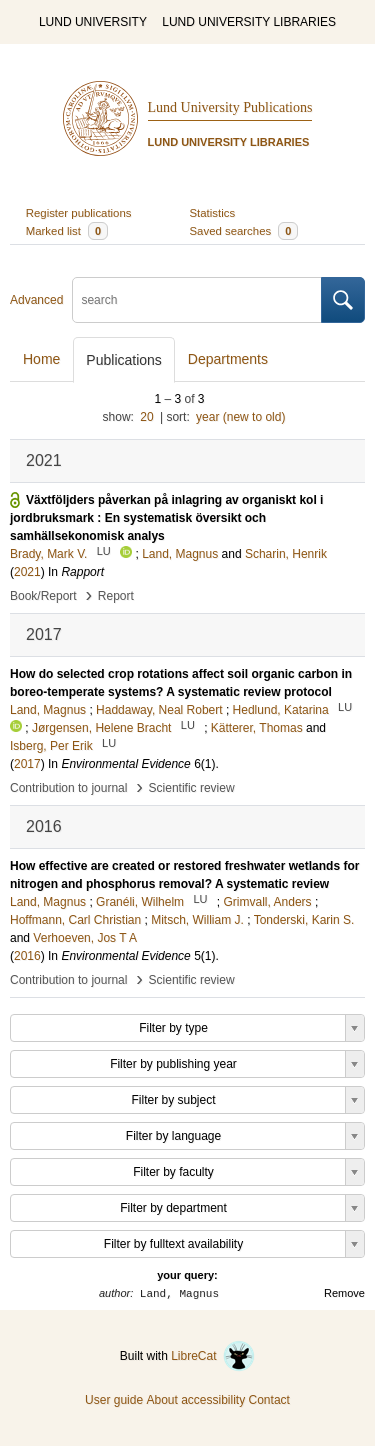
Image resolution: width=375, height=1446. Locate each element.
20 (146, 417)
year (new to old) (240, 417)
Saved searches (244, 231)
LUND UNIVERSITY (93, 22)
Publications (124, 360)
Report (116, 596)
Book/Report (43, 596)
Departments (228, 359)
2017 (27, 764)
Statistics (213, 213)
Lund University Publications (230, 107)
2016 (27, 956)
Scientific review (192, 788)
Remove (344, 1293)
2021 (27, 572)
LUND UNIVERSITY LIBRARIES (249, 22)
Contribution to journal (68, 788)
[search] (197, 300)
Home (41, 359)
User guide (114, 1400)
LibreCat (213, 1356)
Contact (269, 1400)
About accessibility (195, 1400)
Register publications (79, 213)
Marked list (67, 231)
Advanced (36, 300)
